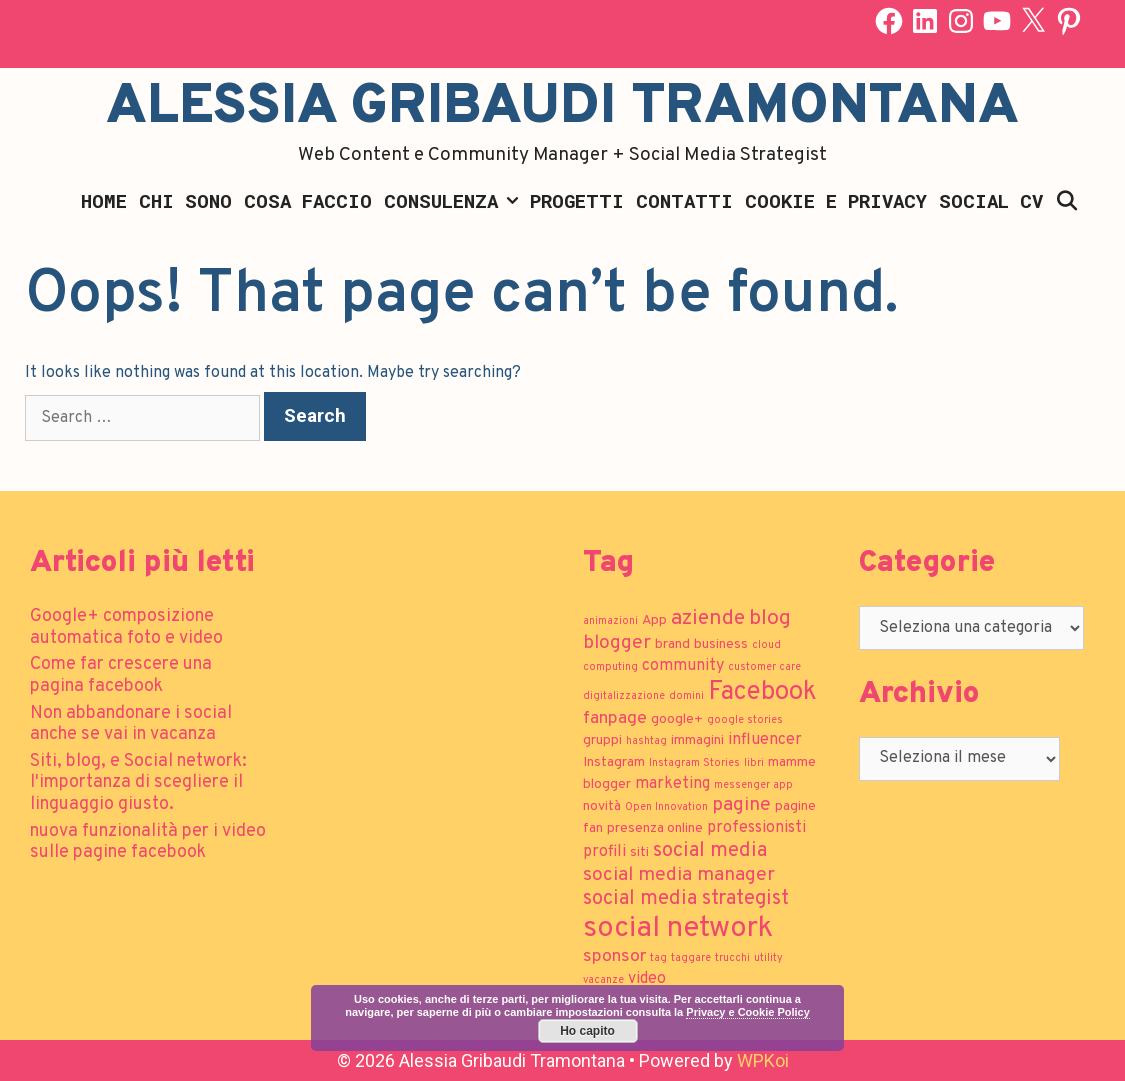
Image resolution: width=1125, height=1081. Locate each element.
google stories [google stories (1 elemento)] (745, 720)
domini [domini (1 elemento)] (686, 696)
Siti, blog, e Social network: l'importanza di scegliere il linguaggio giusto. (138, 783)
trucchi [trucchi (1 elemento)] (732, 958)
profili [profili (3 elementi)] (604, 852)
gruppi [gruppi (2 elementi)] (602, 740)
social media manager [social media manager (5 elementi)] (679, 875)
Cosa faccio (308, 200)
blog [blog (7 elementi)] (770, 618)
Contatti (684, 200)
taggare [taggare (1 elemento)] (691, 958)
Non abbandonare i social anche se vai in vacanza (131, 724)
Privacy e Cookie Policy (748, 1012)
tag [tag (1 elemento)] (658, 958)
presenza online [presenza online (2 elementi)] (655, 828)
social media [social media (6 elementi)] (710, 851)
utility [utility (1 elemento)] (768, 958)
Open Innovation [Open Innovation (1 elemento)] (666, 807)
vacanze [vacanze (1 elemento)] (603, 980)
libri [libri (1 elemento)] (754, 763)
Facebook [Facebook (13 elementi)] (762, 692)
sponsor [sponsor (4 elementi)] (614, 956)
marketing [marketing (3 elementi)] (672, 784)
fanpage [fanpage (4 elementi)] (615, 718)
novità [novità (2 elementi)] (602, 806)
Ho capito (587, 1031)
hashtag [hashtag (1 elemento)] (646, 741)
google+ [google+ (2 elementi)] (677, 719)
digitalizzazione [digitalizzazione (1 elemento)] (624, 696)
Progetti (577, 200)
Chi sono (185, 200)
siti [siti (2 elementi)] (639, 852)
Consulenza (454, 201)
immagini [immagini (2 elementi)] (697, 740)
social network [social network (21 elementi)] (678, 928)
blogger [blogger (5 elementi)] (617, 643)
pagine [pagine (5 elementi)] (741, 805)
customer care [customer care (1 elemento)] (764, 667)
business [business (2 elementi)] (721, 644)
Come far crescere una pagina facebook (121, 675)
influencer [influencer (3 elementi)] (765, 740)
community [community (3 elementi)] (683, 666)
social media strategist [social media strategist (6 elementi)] (686, 899)
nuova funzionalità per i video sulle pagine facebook (148, 842)
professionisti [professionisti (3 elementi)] (756, 828)
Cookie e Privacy (836, 200)
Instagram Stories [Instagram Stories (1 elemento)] (694, 763)
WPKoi (763, 1060)
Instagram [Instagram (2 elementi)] (614, 762)
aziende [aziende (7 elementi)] (708, 618)
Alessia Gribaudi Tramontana (562, 108)
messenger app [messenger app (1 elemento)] (753, 785)
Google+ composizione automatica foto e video (126, 627)
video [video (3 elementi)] (647, 979)
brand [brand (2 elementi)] (672, 644)
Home (104, 200)
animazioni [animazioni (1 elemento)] (610, 621)
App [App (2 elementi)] (654, 620)
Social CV (991, 200)
